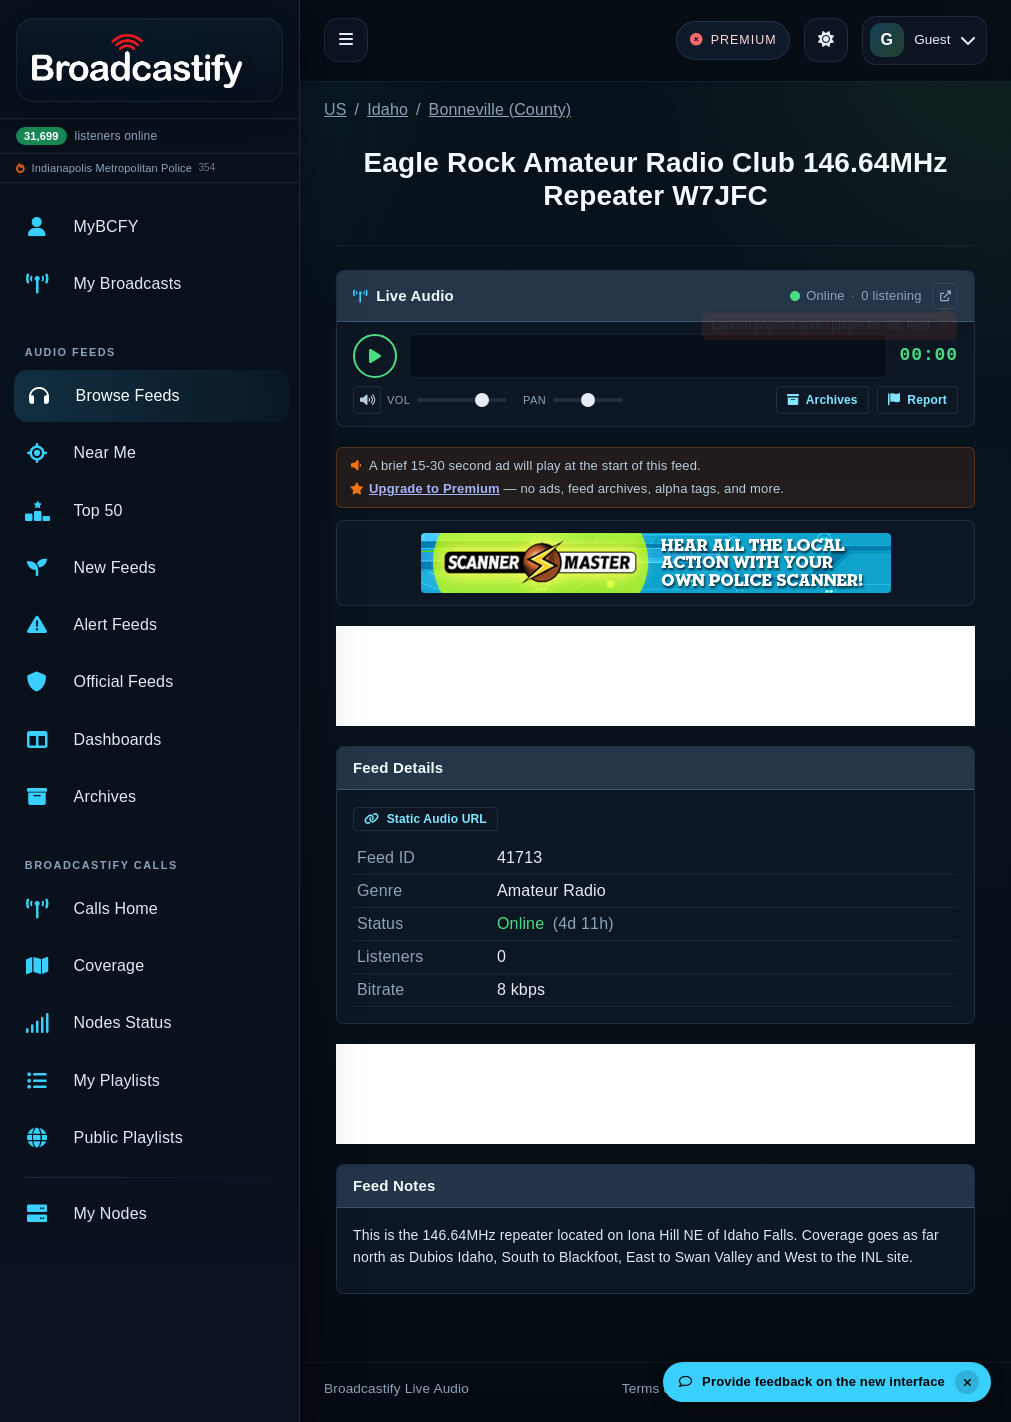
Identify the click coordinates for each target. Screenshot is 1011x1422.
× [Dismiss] (943, 330)
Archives (822, 400)
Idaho (387, 109)
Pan (534, 400)
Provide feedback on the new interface (812, 1381)
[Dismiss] (967, 1382)
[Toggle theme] (826, 40)
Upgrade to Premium (434, 488)
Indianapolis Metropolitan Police (112, 168)
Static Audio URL (425, 819)
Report (917, 400)
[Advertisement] (655, 676)
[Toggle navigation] (346, 40)
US (335, 109)
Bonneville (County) (500, 109)
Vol (398, 400)
